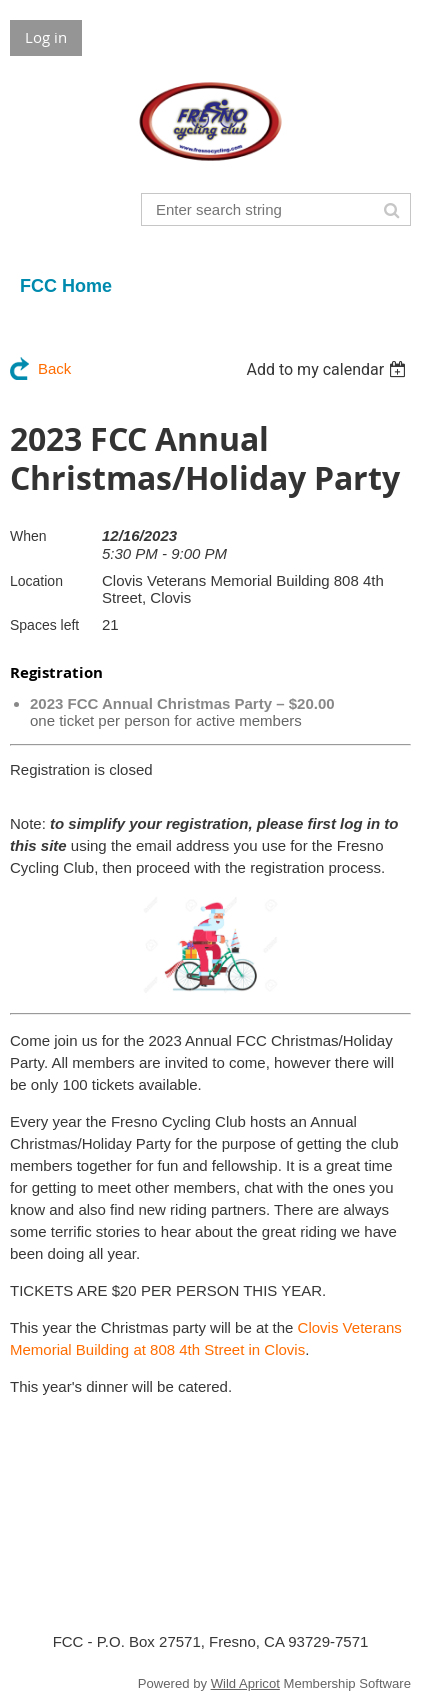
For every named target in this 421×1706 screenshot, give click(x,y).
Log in (46, 37)
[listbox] (328, 369)
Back (54, 368)
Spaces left (44, 625)
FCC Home (66, 286)
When (28, 536)
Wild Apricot (245, 1683)
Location (36, 581)
